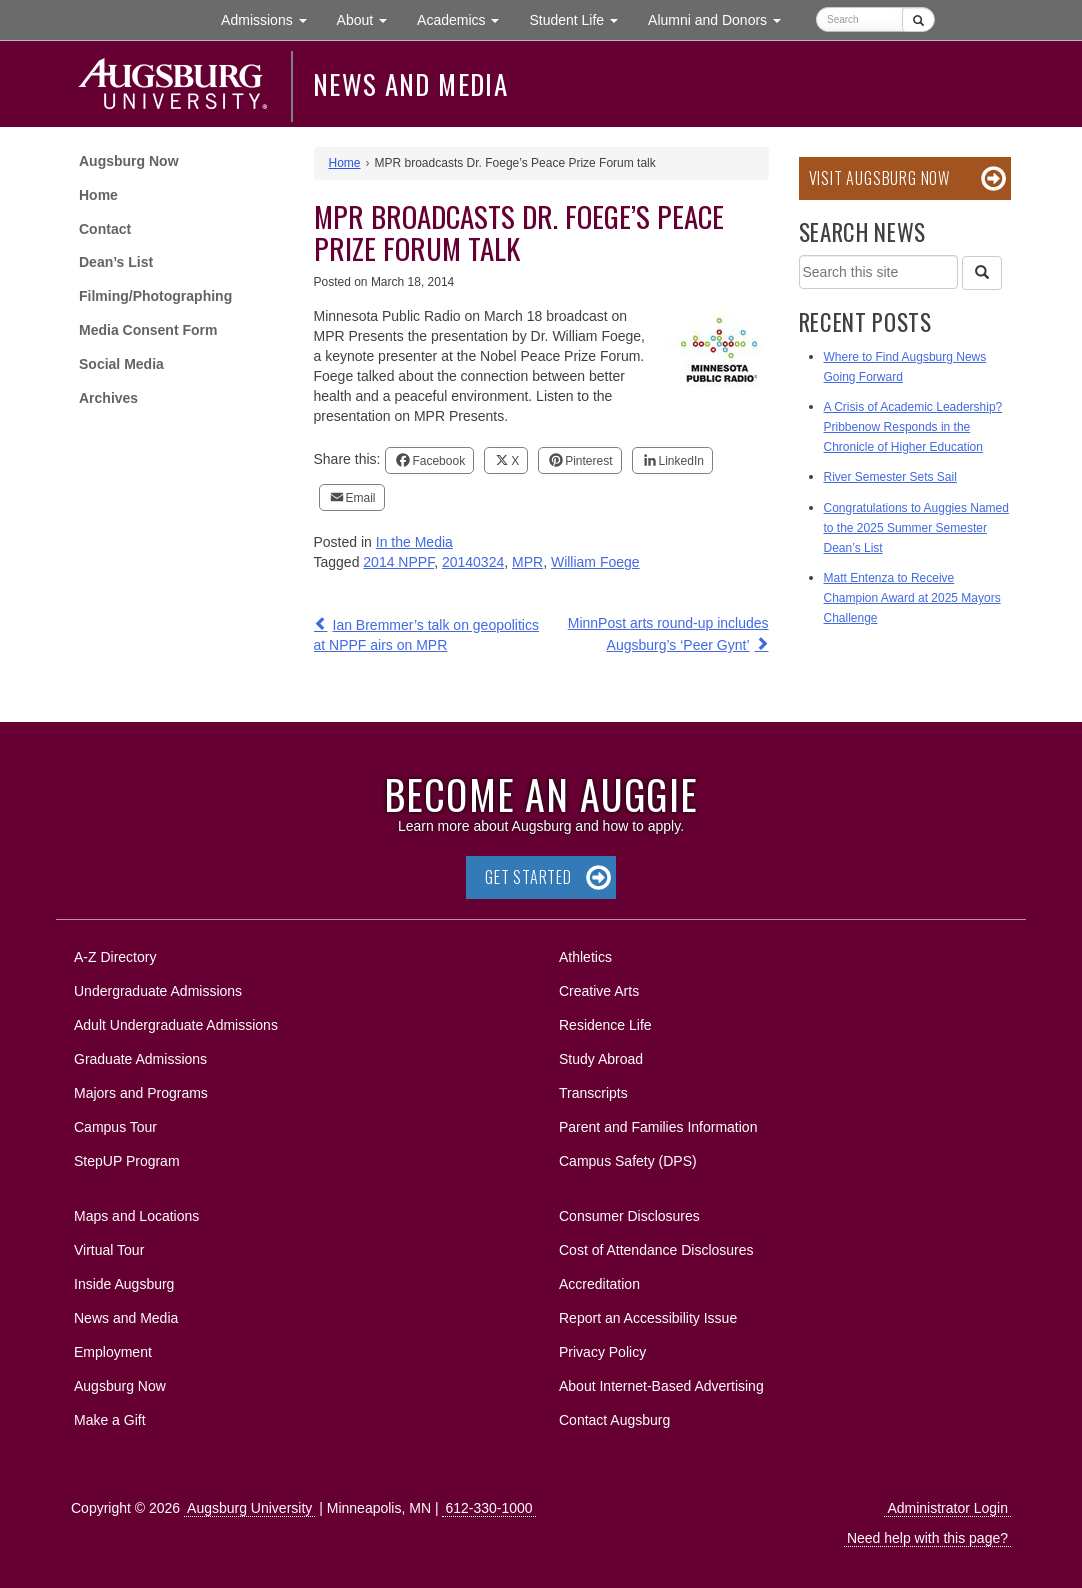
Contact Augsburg (614, 1420)
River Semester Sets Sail (890, 477)
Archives (108, 398)
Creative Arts (599, 991)
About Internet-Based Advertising (661, 1386)
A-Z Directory (115, 957)
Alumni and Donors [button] (722, 18)
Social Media (121, 364)
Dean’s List (116, 262)
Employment (113, 1352)
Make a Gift (110, 1420)
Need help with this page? (927, 1538)
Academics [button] (465, 18)
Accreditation (599, 1284)
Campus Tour (115, 1127)
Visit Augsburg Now (879, 178)
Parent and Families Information (658, 1127)
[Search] (982, 273)
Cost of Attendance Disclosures (656, 1250)
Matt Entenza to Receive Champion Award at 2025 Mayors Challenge (912, 598)
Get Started (528, 877)
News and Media (410, 84)
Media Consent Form (148, 330)
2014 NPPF (398, 562)
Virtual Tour (109, 1250)
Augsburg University (249, 1508)
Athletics (585, 957)
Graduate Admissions (140, 1059)
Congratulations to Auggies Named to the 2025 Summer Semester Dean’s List (916, 528)
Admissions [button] (271, 18)
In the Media (414, 542)
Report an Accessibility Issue (648, 1318)
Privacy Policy (602, 1352)
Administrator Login (947, 1508)
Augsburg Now (129, 161)
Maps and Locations (136, 1216)
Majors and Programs (140, 1089)
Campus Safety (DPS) (628, 1161)
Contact (105, 229)
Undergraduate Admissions (158, 991)
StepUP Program (127, 1161)
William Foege (595, 562)
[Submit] (918, 19)
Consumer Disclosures (629, 1216)
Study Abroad (601, 1059)
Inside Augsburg (124, 1284)
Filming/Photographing (155, 296)
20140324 (473, 562)
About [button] (369, 24)
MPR (527, 562)
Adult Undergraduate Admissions (176, 1025)
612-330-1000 (488, 1508)
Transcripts (593, 1093)
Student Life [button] (581, 18)
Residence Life (605, 1025)
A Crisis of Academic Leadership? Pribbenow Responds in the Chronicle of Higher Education (913, 427)
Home (98, 195)
